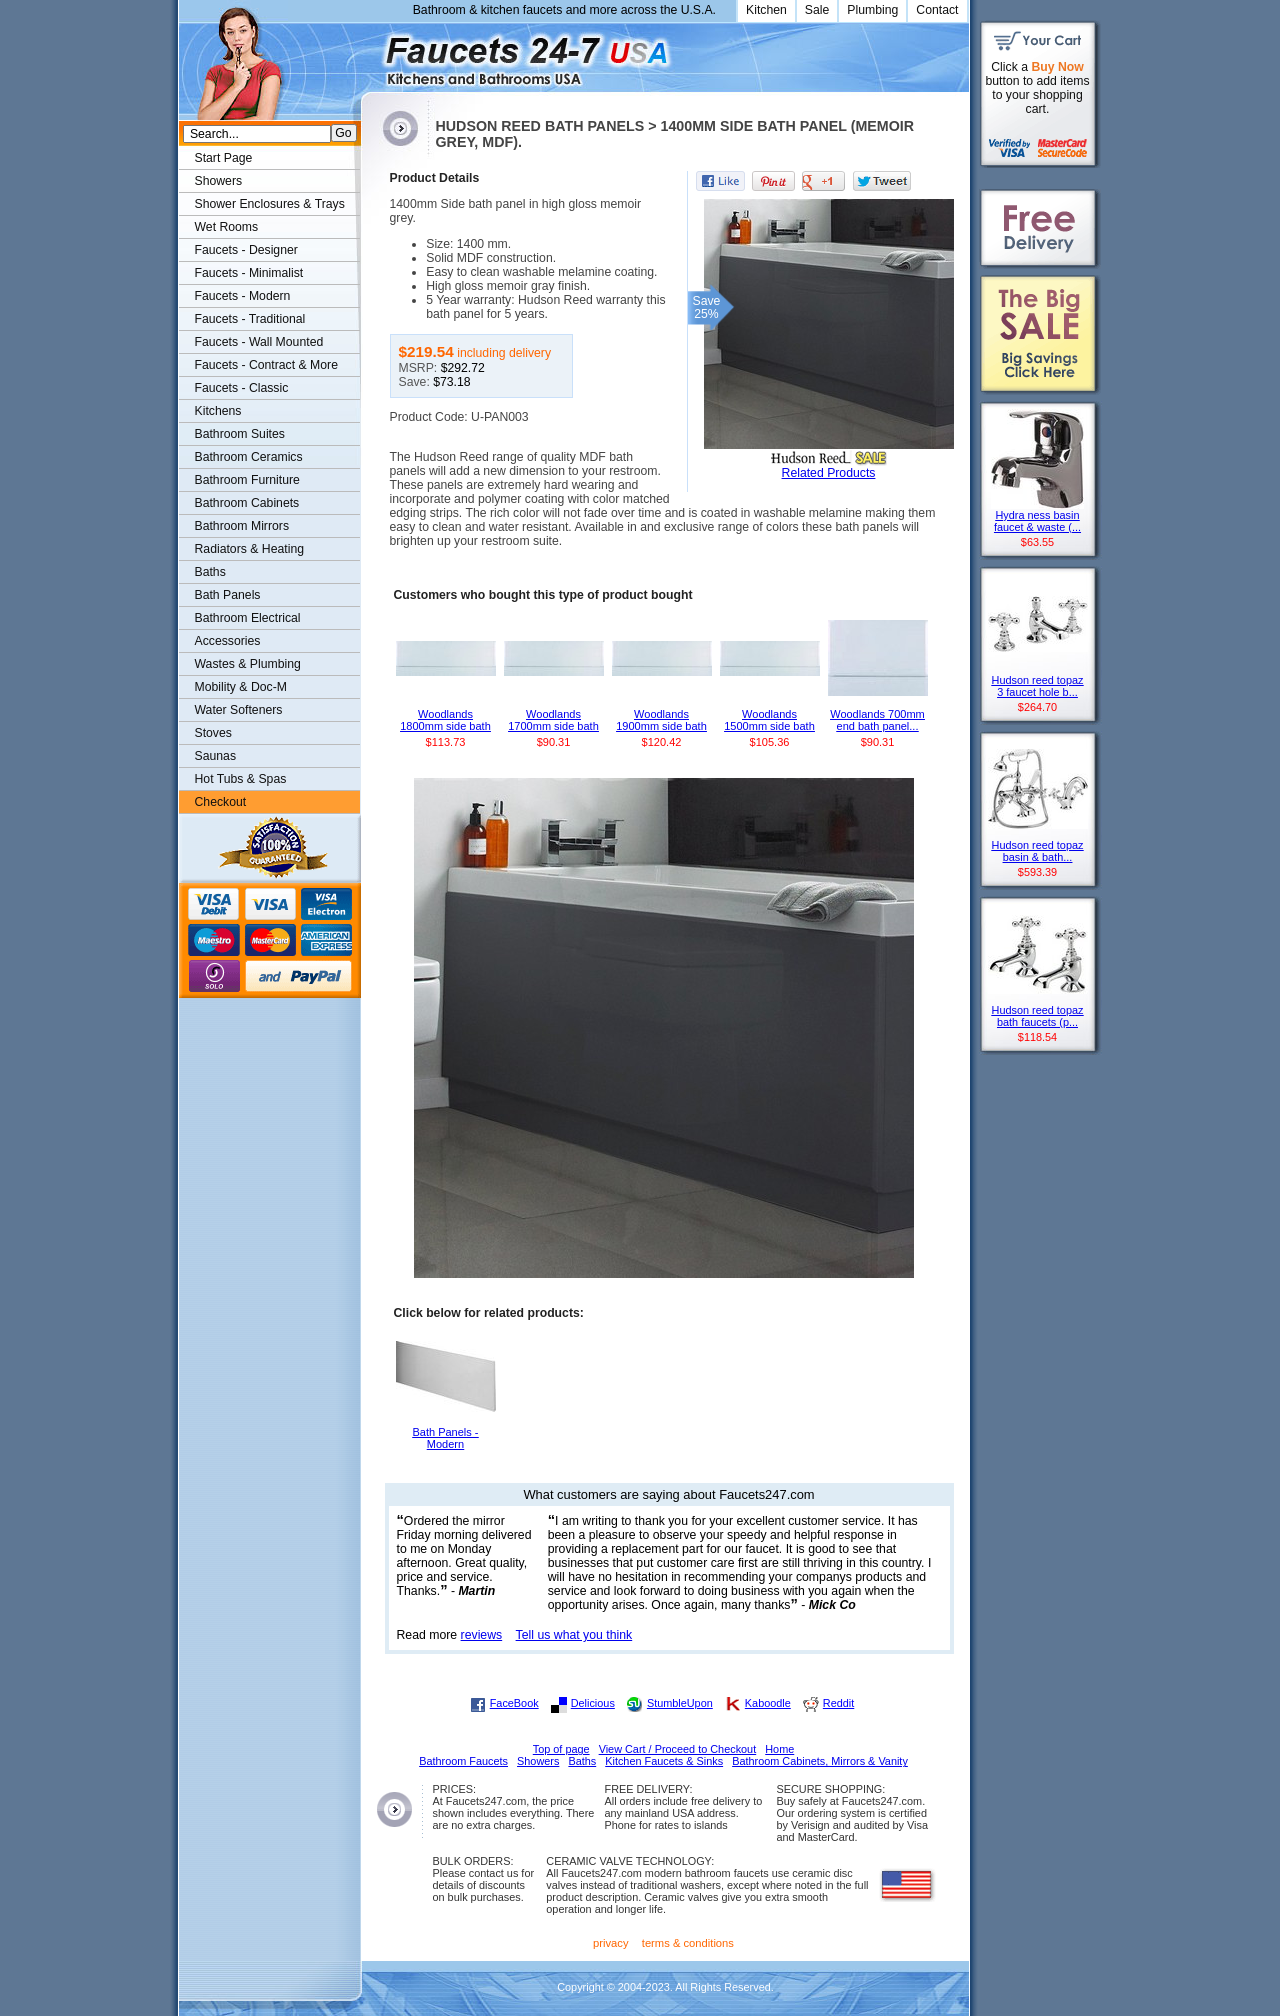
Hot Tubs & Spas (241, 779)
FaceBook (514, 1703)
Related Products (829, 473)
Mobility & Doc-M (241, 687)
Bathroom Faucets (463, 1761)
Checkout (221, 802)
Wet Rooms (227, 227)
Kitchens (218, 411)
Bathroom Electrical (248, 618)
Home (779, 1749)
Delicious (593, 1703)
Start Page (224, 158)
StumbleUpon (680, 1703)
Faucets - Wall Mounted (259, 342)
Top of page (561, 1749)
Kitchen (766, 10)
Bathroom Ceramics (249, 457)
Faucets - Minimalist (249, 273)
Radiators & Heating (250, 549)
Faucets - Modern (243, 296)
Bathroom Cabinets (247, 503)
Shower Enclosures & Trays (270, 204)
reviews (482, 1635)
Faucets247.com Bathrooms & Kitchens (370, 53)
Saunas (216, 756)
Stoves (213, 733)
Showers (219, 181)
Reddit (838, 1703)
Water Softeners (239, 710)
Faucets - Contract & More (266, 365)
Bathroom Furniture (247, 480)
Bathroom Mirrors (242, 526)
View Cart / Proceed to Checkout (678, 1749)
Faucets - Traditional (250, 319)
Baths (210, 572)
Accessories (228, 641)
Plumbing (872, 10)
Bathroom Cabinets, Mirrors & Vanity (820, 1761)
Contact (937, 10)
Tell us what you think (574, 1635)
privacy (611, 1943)
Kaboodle (768, 1703)
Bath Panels (228, 595)
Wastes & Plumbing (248, 664)
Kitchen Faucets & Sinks (664, 1761)
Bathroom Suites (240, 434)
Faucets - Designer (246, 250)
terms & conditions (688, 1943)
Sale (817, 10)
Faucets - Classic (242, 388)
